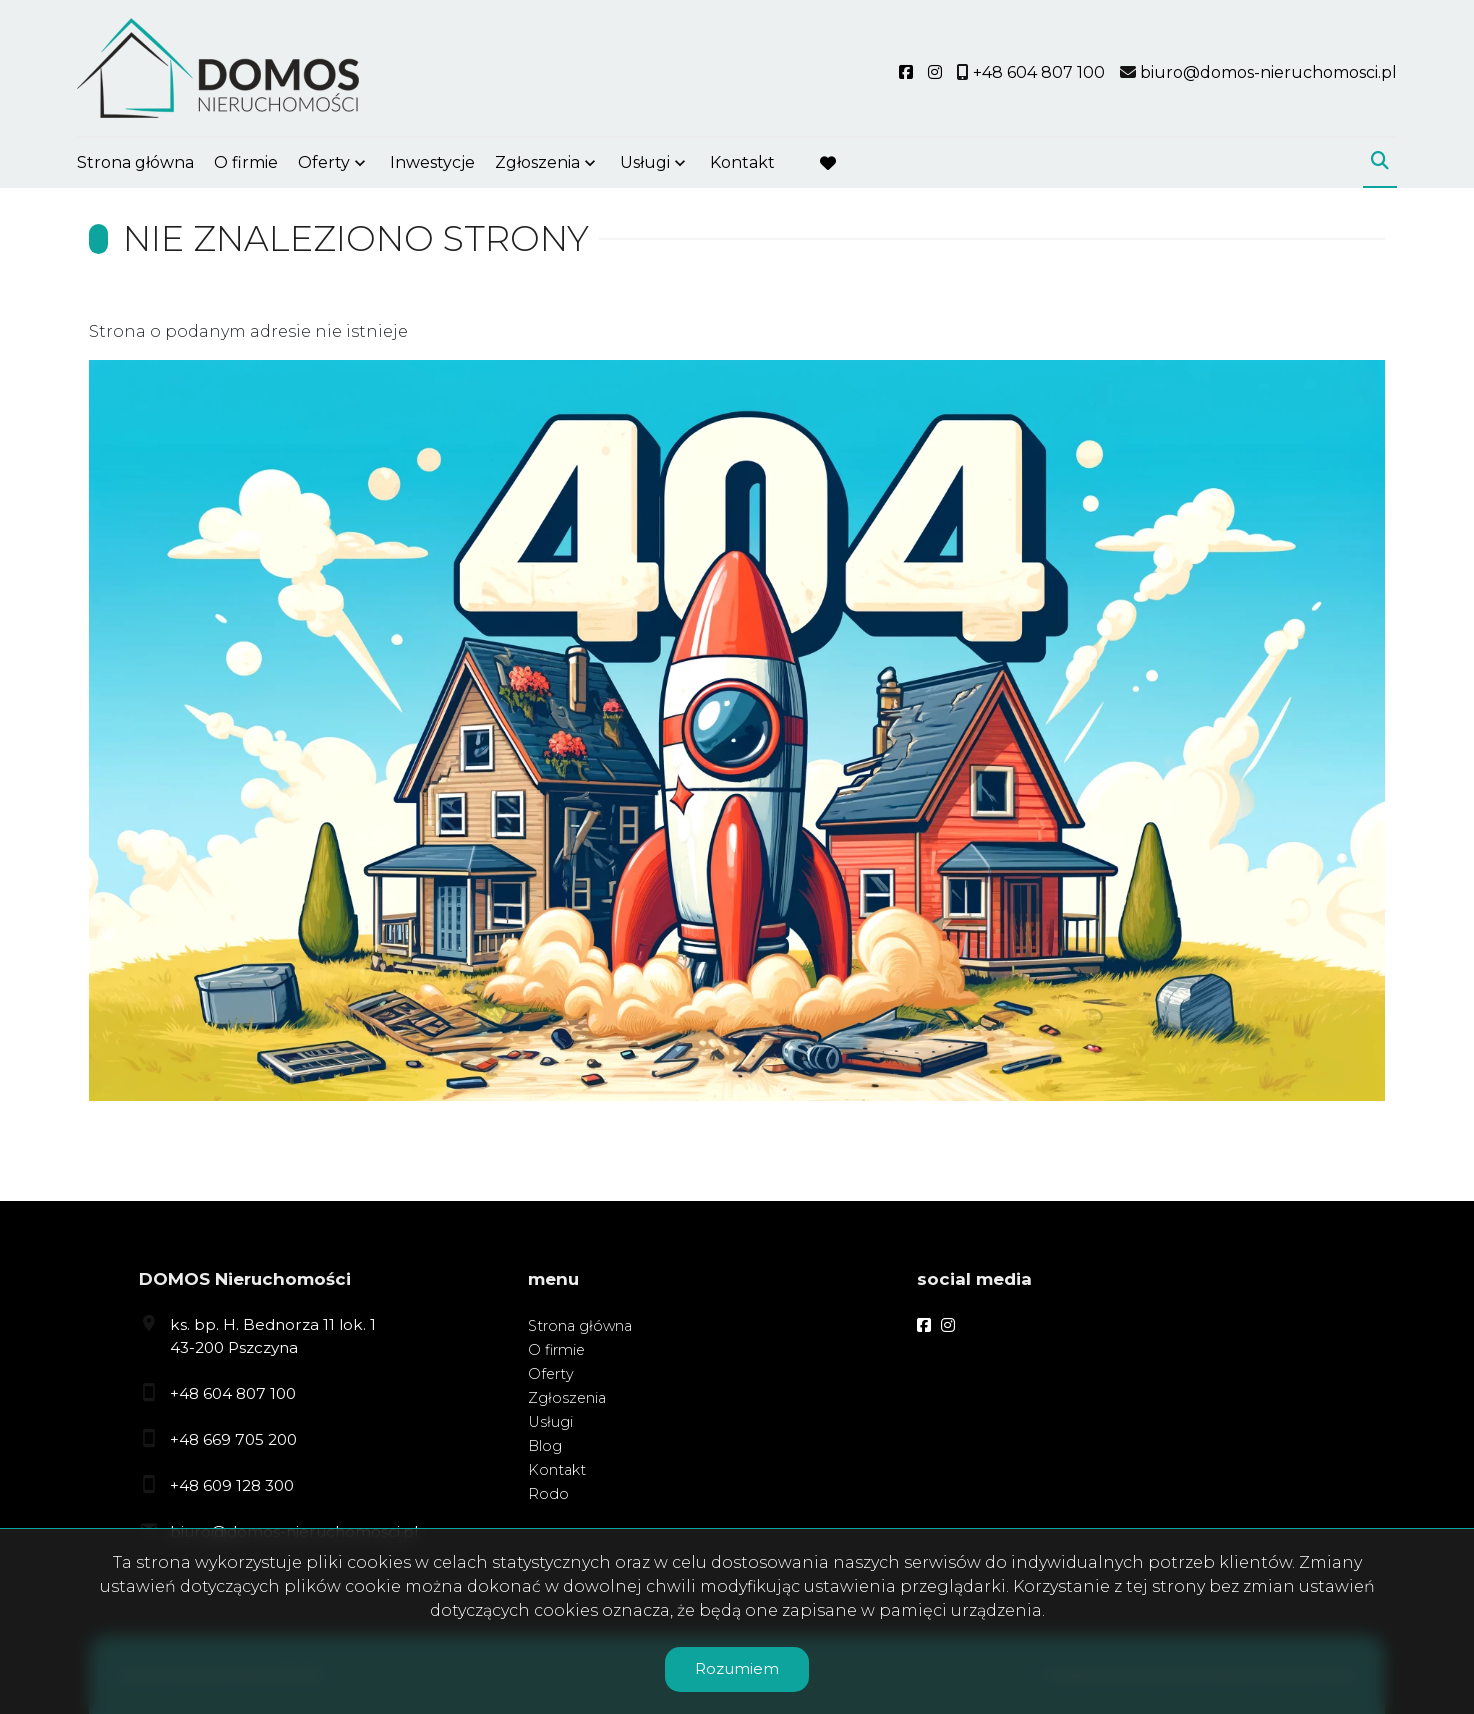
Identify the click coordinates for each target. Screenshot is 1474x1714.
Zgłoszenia (537, 162)
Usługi (645, 162)
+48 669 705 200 (233, 1439)
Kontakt (742, 162)
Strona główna (135, 162)
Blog (545, 1446)
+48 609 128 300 (232, 1485)
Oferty (324, 162)
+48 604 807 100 (233, 1393)
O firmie (246, 162)
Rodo (548, 1494)
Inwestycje (432, 162)
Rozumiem (737, 1668)
